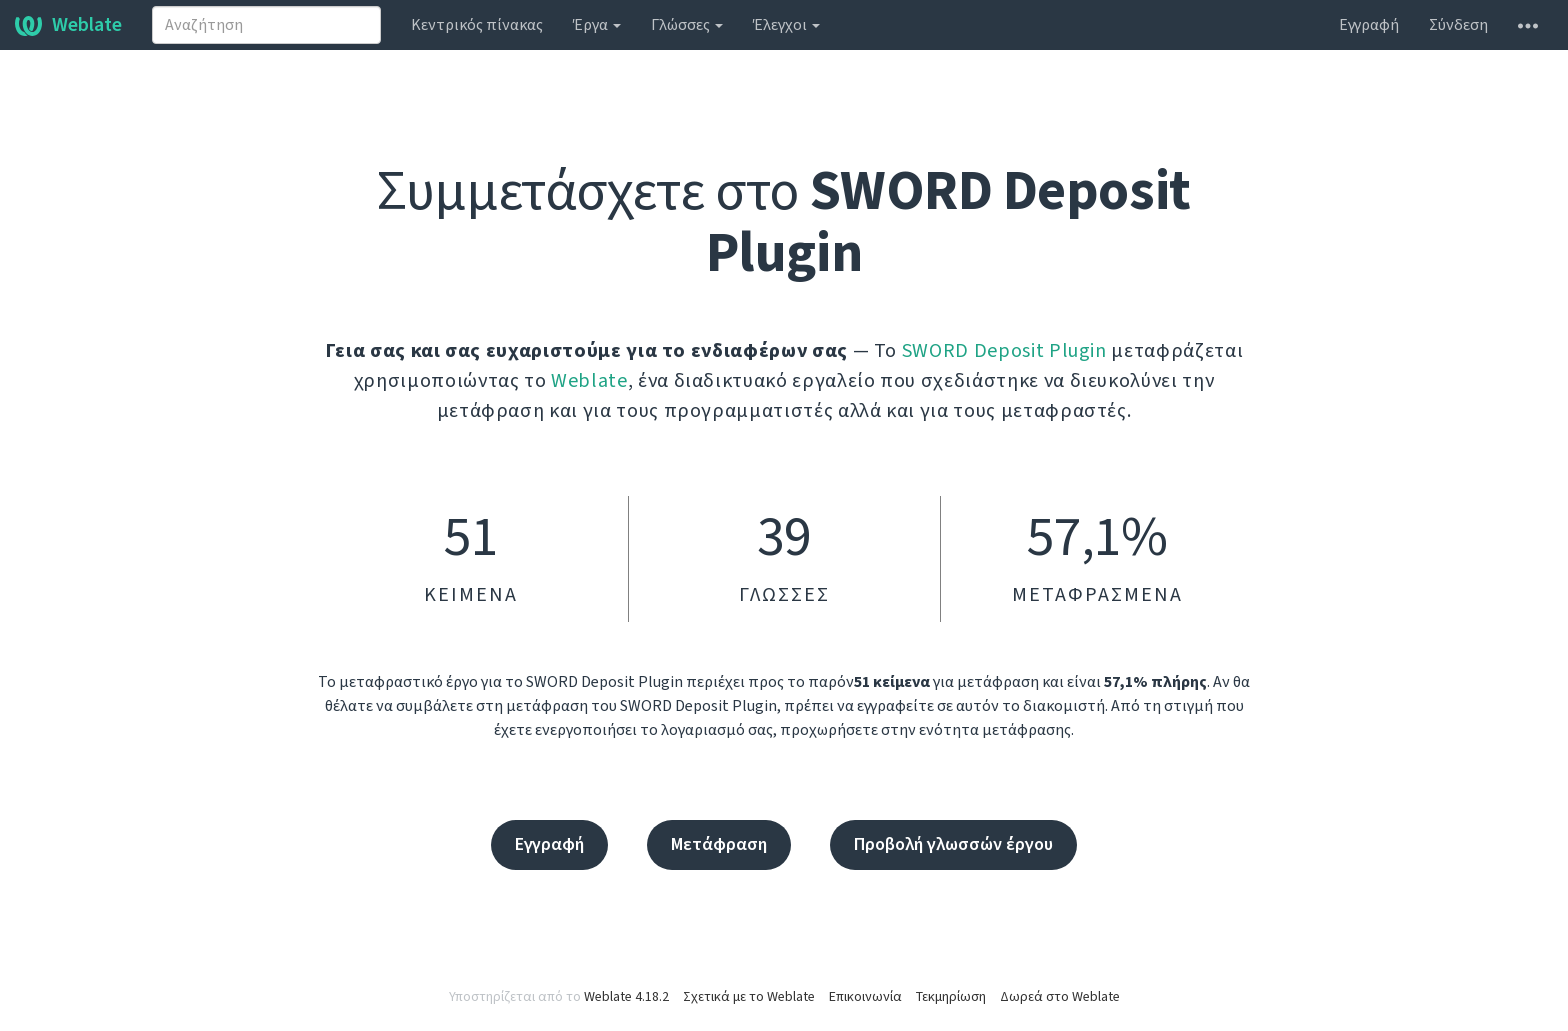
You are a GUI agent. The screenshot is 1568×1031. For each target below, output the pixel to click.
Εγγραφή (1369, 25)
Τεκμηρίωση (951, 997)
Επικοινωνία (865, 997)
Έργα (597, 25)
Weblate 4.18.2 (626, 997)
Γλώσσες (687, 25)
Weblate (68, 25)
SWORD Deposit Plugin (1004, 351)
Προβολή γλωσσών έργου (953, 844)
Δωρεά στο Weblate (1060, 997)
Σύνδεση (1458, 25)
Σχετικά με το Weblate (749, 997)
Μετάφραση (719, 844)
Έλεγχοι (786, 25)
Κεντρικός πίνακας (477, 25)
